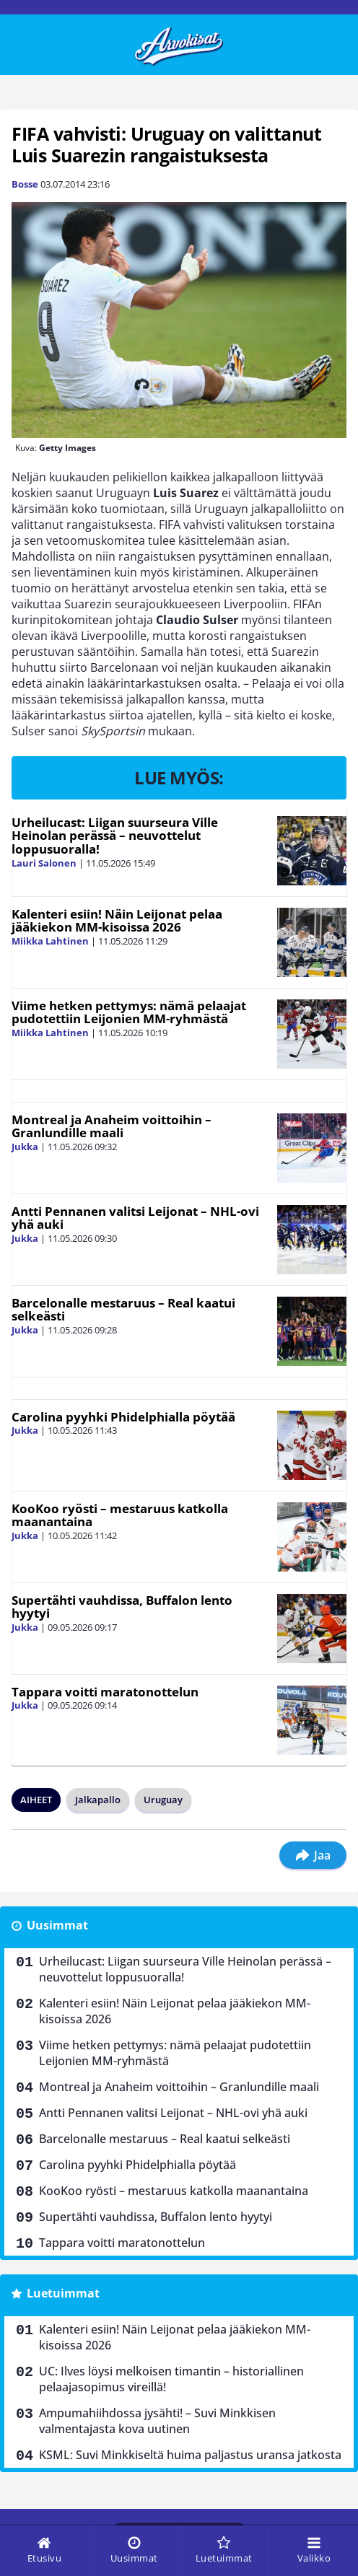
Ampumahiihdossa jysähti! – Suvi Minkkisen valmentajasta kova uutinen (157, 2421)
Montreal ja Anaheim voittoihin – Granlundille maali (111, 1126)
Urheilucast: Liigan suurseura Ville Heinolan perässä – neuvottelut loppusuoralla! (115, 835)
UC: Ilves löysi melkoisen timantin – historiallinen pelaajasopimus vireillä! (171, 2379)
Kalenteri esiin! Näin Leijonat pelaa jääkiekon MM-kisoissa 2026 (117, 921)
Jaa (313, 1855)
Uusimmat (57, 1925)
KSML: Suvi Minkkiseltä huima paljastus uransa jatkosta (190, 2455)
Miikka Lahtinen (50, 940)
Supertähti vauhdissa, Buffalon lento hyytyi (122, 1607)
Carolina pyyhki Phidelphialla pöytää (123, 1417)
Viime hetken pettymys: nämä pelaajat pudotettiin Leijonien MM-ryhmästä (129, 1012)
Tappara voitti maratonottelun (105, 1691)
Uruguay (163, 1799)
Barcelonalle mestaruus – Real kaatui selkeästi (123, 1309)
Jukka (25, 1146)
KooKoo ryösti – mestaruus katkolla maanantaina (120, 1515)
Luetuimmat (63, 2293)
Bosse (25, 184)
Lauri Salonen (44, 863)
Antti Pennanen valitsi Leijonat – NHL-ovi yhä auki (135, 1218)
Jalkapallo (98, 1799)
